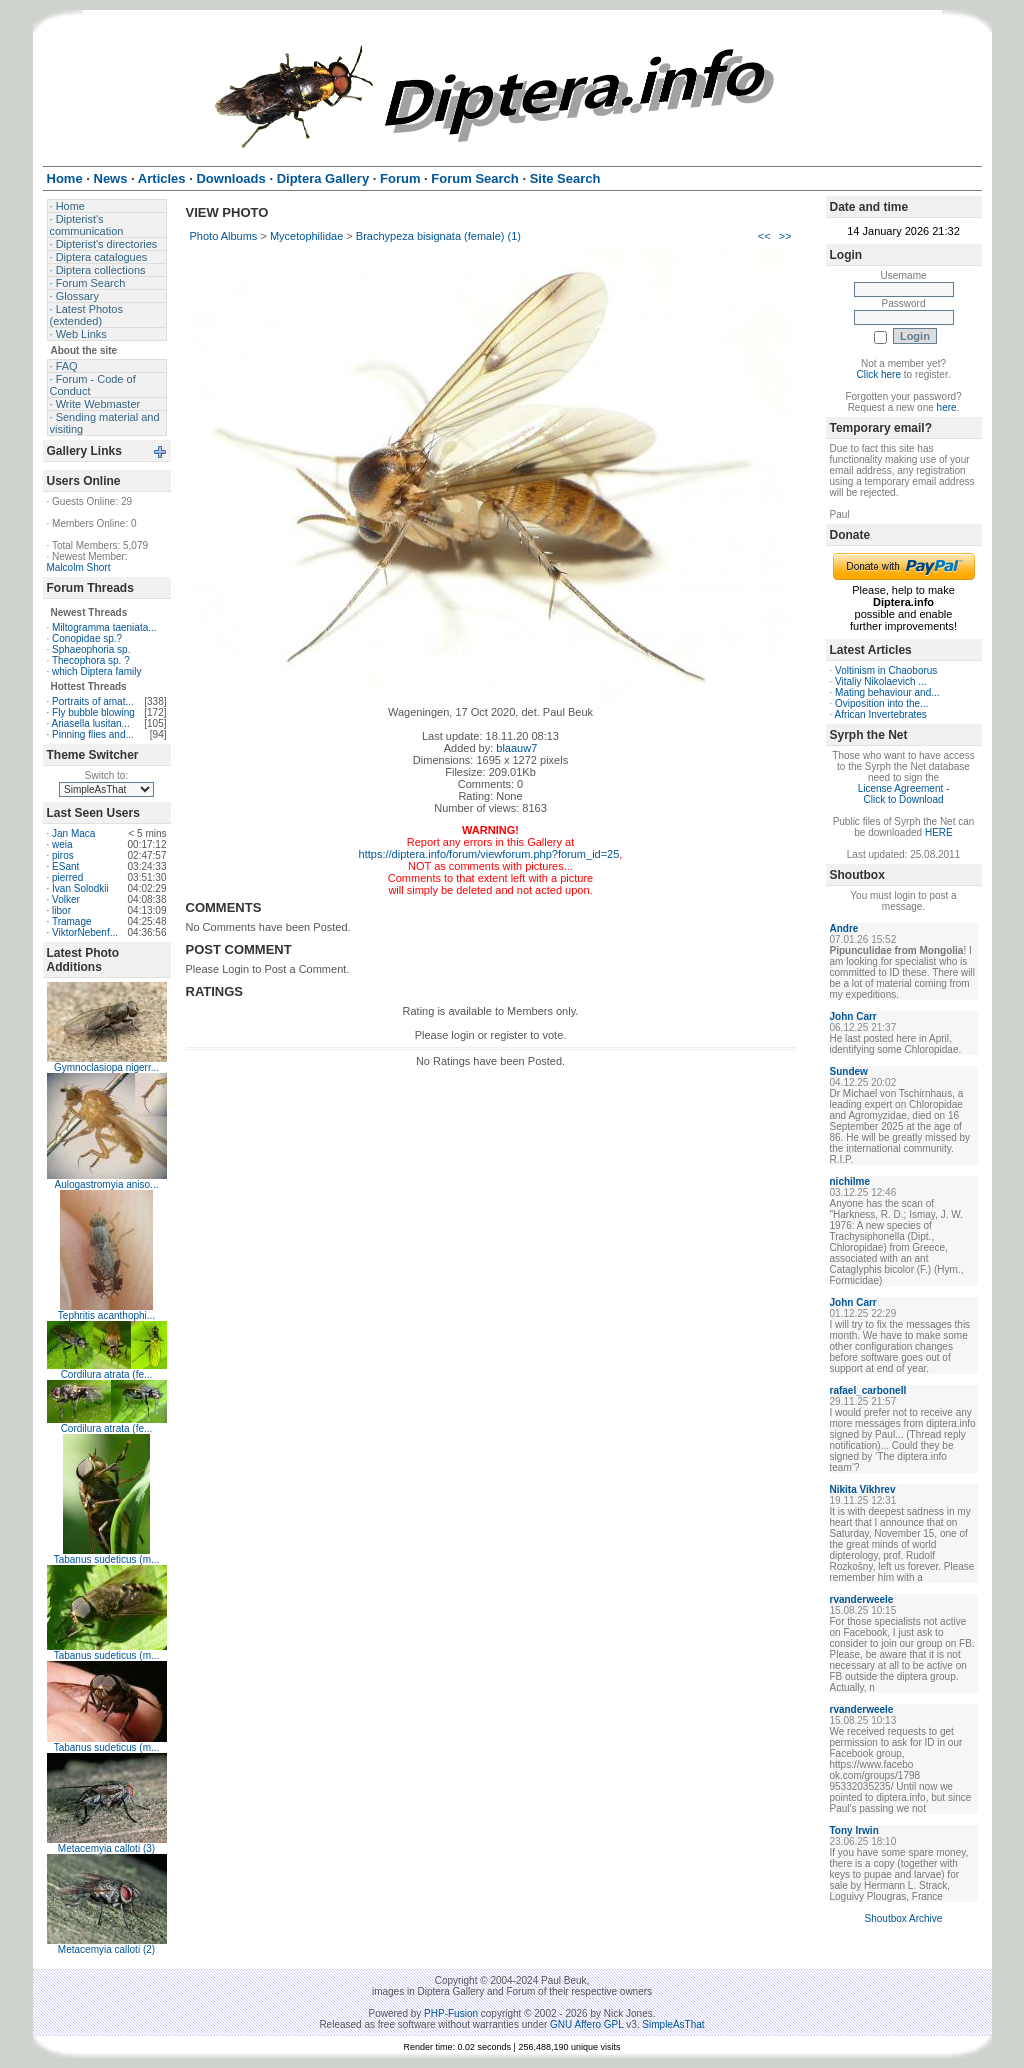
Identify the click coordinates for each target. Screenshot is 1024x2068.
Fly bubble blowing (93, 712)
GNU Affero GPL (586, 2024)
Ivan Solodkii (80, 888)
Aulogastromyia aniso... (107, 1184)
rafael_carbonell (868, 1390)
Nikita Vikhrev (863, 1489)
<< (764, 236)
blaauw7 (516, 748)
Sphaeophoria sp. (91, 649)
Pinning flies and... (93, 734)
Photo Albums (224, 236)
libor (61, 910)
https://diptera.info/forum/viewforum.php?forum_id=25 (489, 854)
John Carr (853, 1016)
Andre (844, 928)
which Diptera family (96, 671)
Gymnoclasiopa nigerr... (106, 1067)
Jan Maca (73, 833)
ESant (65, 866)
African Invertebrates (881, 714)
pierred (67, 877)
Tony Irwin (854, 1830)
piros (63, 855)
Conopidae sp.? (87, 638)
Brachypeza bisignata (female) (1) (438, 236)
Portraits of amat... (93, 701)
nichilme (850, 1181)
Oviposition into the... (881, 703)
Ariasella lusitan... (91, 723)
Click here (879, 374)
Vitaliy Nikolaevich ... (881, 681)
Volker (66, 899)
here (947, 407)
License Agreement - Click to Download (904, 794)
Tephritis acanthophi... (106, 1315)
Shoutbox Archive (904, 1918)
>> (785, 236)
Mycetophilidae (306, 236)
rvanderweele (862, 1599)
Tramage (72, 921)
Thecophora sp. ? (91, 660)
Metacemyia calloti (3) (106, 1848)
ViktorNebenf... (85, 932)
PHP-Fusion (451, 2013)
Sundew (849, 1071)
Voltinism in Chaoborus (886, 670)
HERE (939, 832)
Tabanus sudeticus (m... (107, 1559)
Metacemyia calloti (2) (106, 1949)
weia (62, 844)
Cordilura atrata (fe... (107, 1374)
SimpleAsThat (673, 2024)
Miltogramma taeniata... (104, 627)
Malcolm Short (79, 567)
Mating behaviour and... (887, 692)
